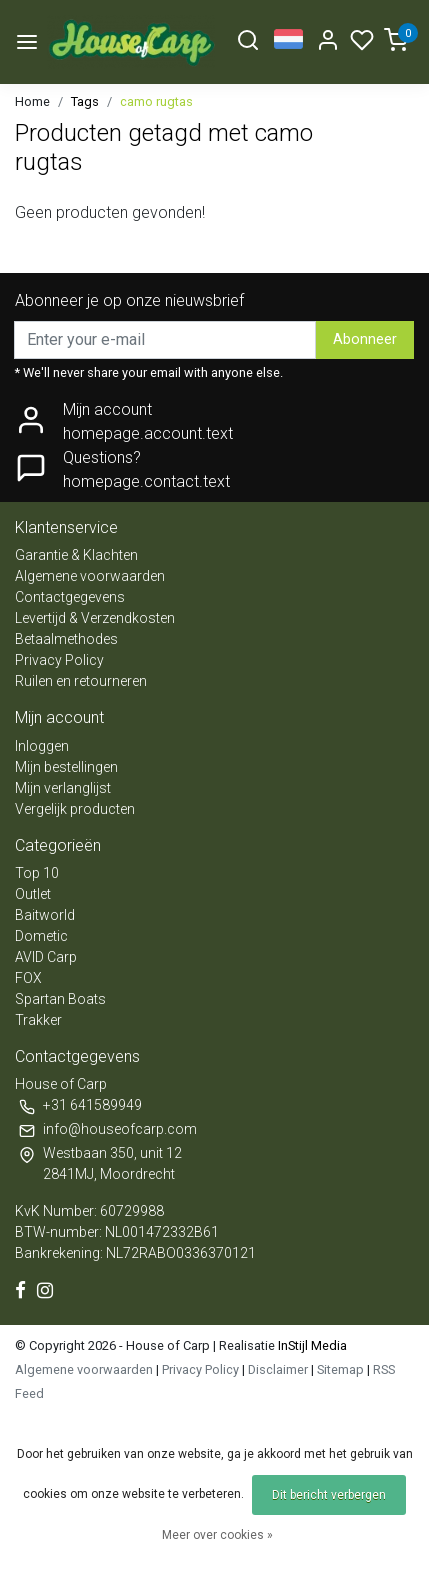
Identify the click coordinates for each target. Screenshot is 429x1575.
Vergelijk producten (75, 809)
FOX (28, 978)
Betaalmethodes (66, 639)
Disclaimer (278, 1369)
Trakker (38, 1020)
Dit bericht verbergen (329, 1495)
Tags (85, 101)
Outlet (33, 894)
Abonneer (365, 339)
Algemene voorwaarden (90, 576)
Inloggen (42, 746)
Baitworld (45, 915)
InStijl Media (311, 1345)
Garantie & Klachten (76, 555)
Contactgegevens (70, 597)
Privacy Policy (59, 660)
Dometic (41, 936)
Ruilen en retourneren (81, 681)
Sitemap (340, 1369)
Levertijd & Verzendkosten (95, 618)
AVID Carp (46, 957)
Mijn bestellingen (66, 767)
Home (32, 101)
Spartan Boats (60, 999)
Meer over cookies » (217, 1535)
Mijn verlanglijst (63, 788)
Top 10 (37, 873)
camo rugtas (156, 101)
